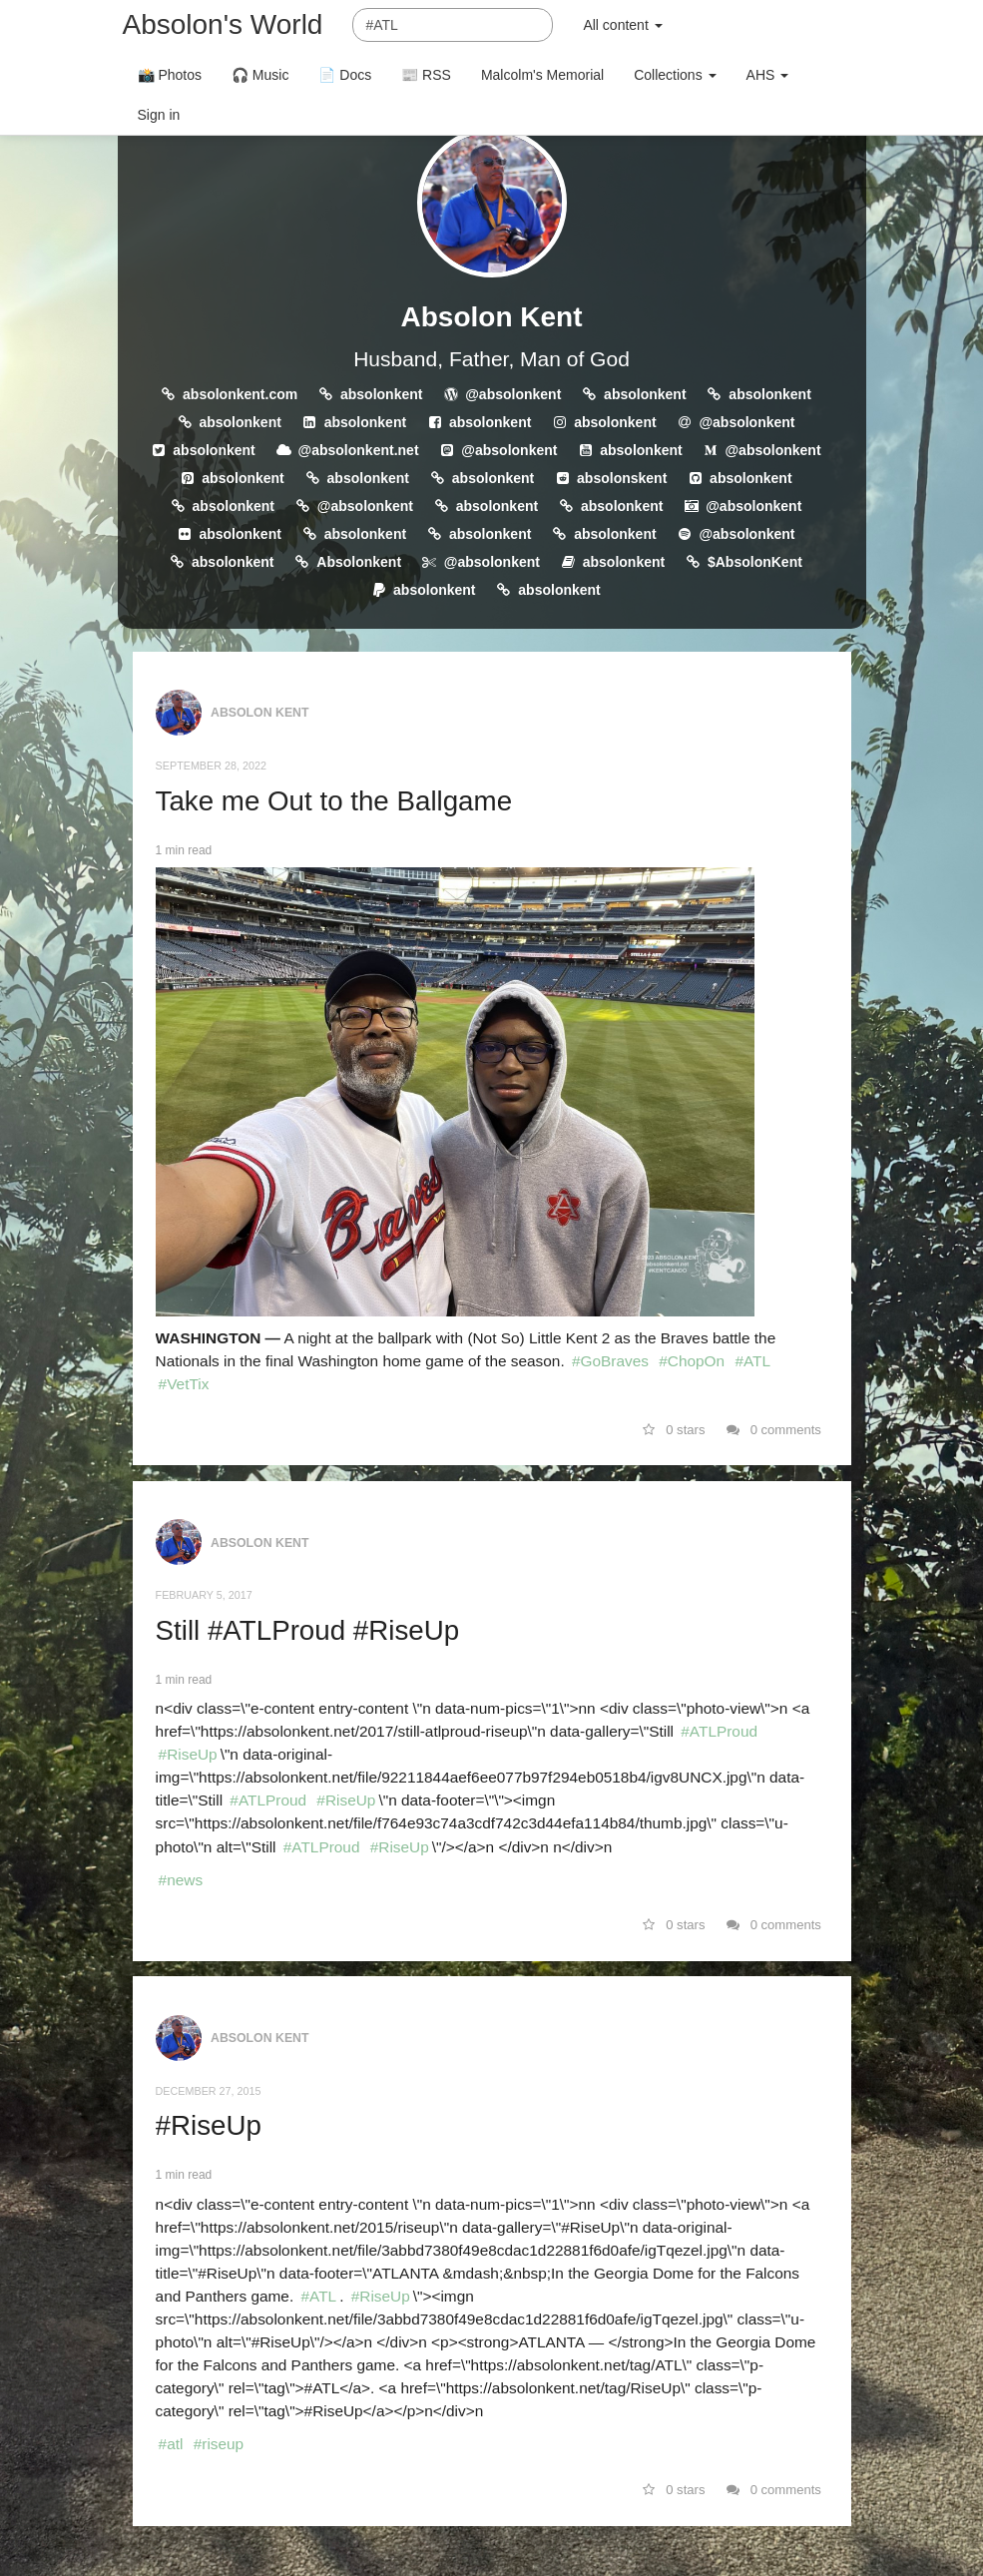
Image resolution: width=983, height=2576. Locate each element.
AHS (767, 75)
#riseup (219, 2443)
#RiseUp (188, 1754)
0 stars (674, 1429)
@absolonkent (513, 394)
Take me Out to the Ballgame (334, 800)
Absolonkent (358, 562)
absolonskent (622, 478)
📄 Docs (344, 75)
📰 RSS (426, 75)
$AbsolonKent (755, 562)
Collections (675, 75)
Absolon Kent (492, 316)
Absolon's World (223, 24)
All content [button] (622, 25)
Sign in (159, 115)
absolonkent (381, 394)
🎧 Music (260, 75)
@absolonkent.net (358, 450)
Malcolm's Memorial (542, 75)
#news (181, 1879)
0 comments (774, 1429)
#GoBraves (610, 1360)
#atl (171, 2443)
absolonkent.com (240, 394)
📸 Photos (170, 75)
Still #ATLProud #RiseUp (308, 1630)
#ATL (752, 1360)
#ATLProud (719, 1731)
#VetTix (184, 1383)
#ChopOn (692, 1360)
